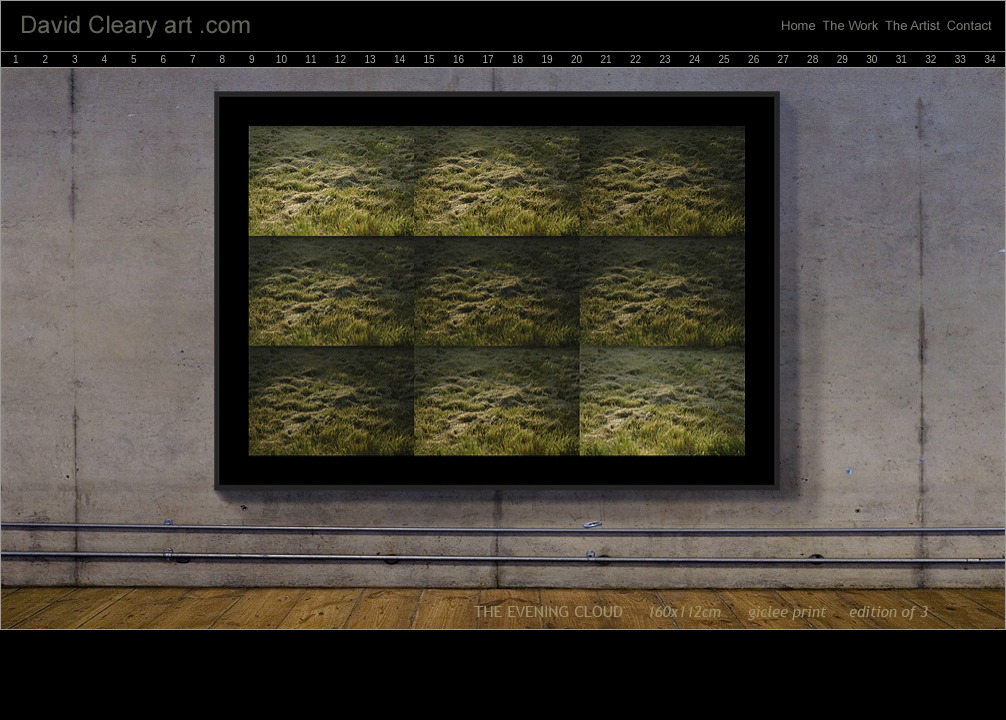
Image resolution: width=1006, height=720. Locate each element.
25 (724, 59)
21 (606, 59)
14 (399, 59)
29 (842, 59)
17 (487, 59)
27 (783, 59)
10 (281, 59)
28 (812, 59)
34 (989, 59)
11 (310, 59)
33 (960, 59)
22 (635, 59)
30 (871, 59)
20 (576, 59)
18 (517, 59)
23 (665, 59)
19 (546, 59)
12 (340, 59)
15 (428, 59)
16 (458, 59)
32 (930, 59)
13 (369, 59)
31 (901, 59)
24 (694, 59)
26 (753, 59)
